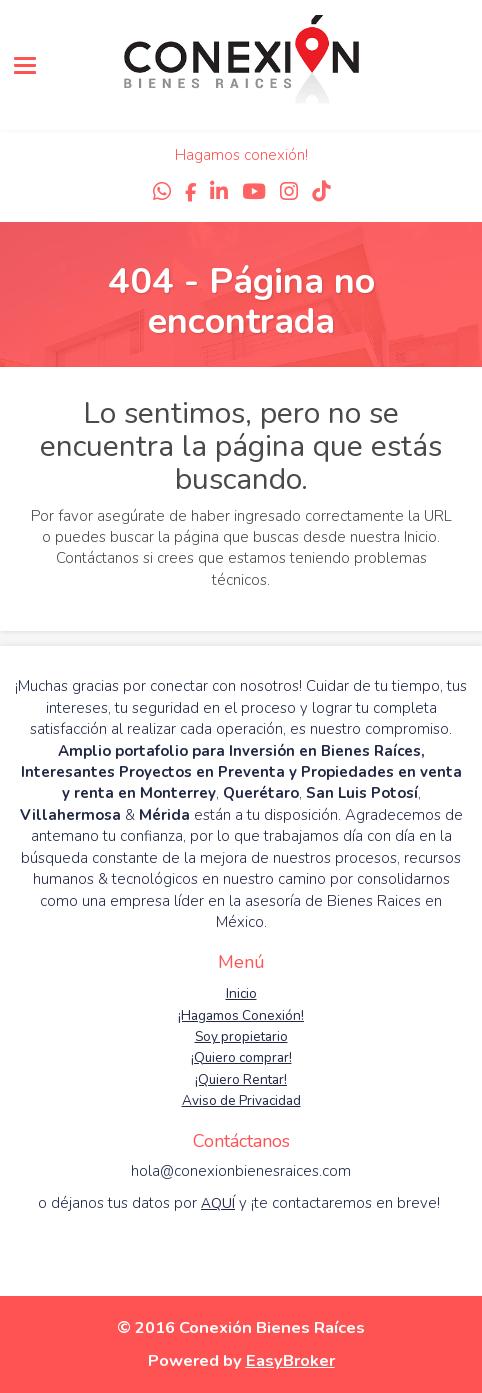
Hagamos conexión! (241, 155)
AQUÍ (218, 1203)
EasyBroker (290, 1360)
